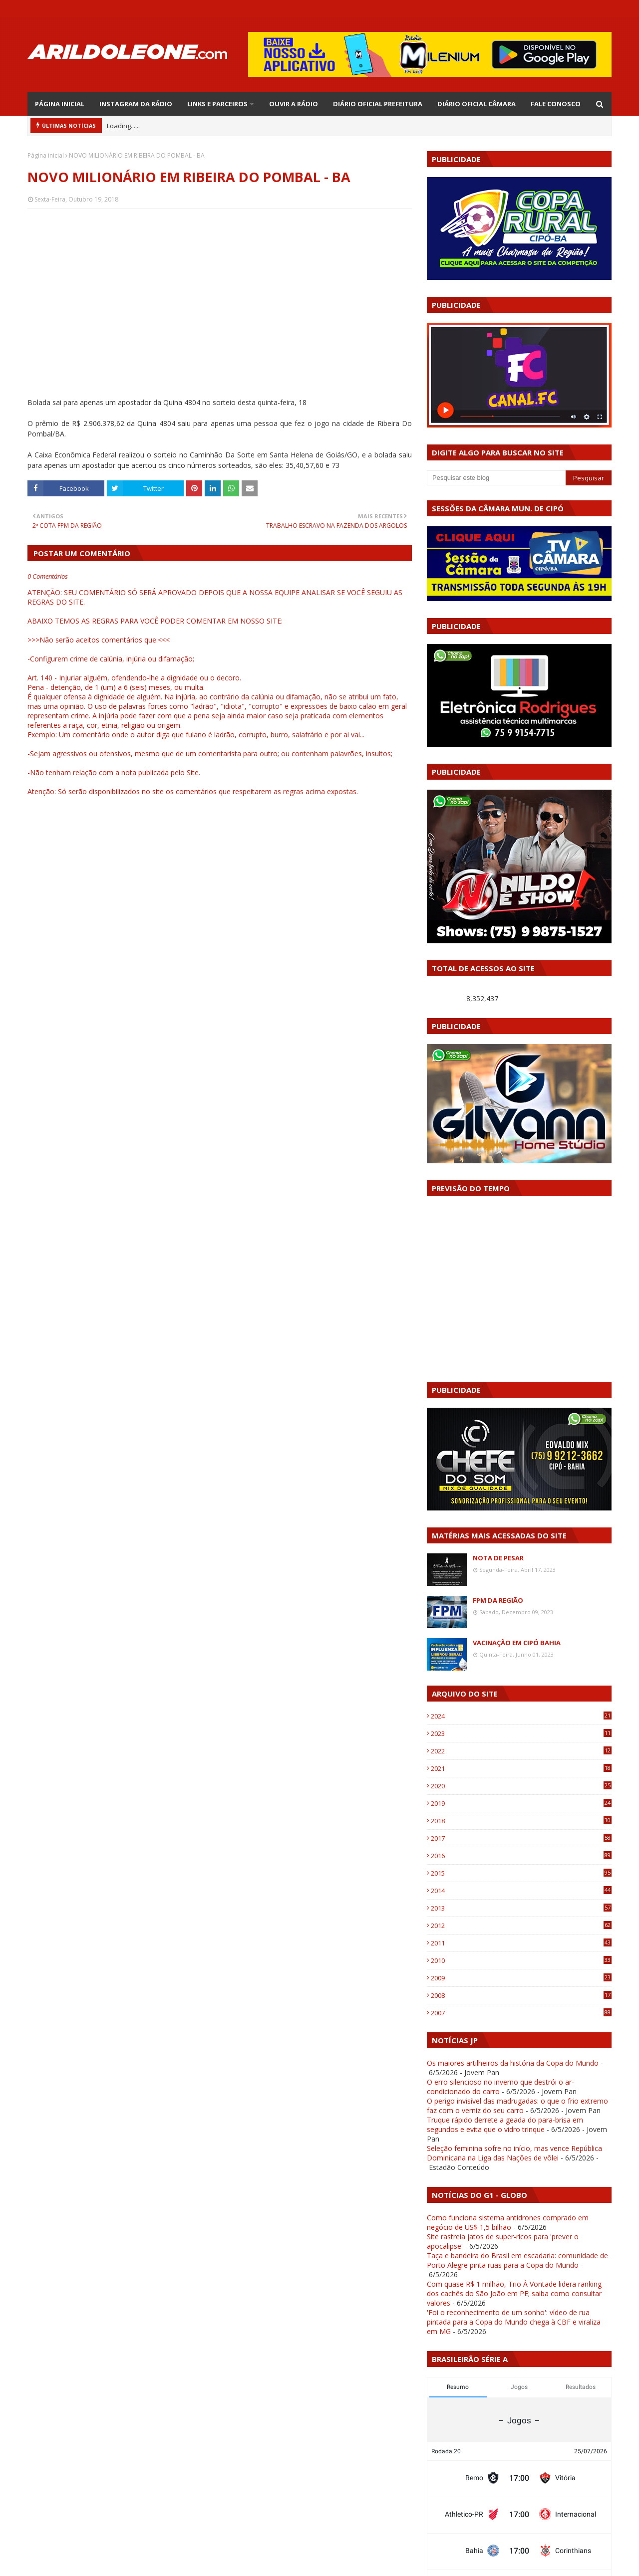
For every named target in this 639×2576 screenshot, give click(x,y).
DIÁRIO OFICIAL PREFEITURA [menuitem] (377, 103)
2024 (521, 1716)
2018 (521, 1820)
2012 (521, 1925)
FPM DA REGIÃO (498, 1600)
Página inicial (45, 155)
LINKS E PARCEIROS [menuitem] (217, 103)
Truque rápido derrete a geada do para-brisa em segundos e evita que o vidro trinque (505, 2124)
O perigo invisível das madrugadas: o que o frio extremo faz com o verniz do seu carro (517, 2105)
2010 (521, 1960)
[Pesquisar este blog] (496, 477)
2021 (521, 1768)
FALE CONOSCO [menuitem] (556, 103)
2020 (521, 1785)
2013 (521, 1908)
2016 (521, 1855)
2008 (521, 1995)
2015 (521, 1873)
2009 (521, 1977)
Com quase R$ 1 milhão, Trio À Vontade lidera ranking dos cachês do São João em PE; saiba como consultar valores (514, 2293)
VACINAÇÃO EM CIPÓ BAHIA (517, 1642)
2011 (521, 1942)
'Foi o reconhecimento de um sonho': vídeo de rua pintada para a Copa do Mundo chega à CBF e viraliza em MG (514, 2322)
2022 (521, 1750)
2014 (521, 1890)
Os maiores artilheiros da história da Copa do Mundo (513, 2063)
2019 (521, 1803)
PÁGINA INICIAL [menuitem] (59, 103)
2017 (521, 1838)
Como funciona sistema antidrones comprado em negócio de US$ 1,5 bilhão (508, 2222)
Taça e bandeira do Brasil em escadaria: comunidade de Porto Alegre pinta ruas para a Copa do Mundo (517, 2260)
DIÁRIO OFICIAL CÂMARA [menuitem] (476, 103)
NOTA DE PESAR (498, 1557)
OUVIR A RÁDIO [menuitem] (293, 103)
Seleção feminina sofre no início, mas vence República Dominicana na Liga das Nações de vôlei (514, 2153)
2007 (521, 2012)
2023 (521, 1733)
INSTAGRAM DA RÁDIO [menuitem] (135, 103)
